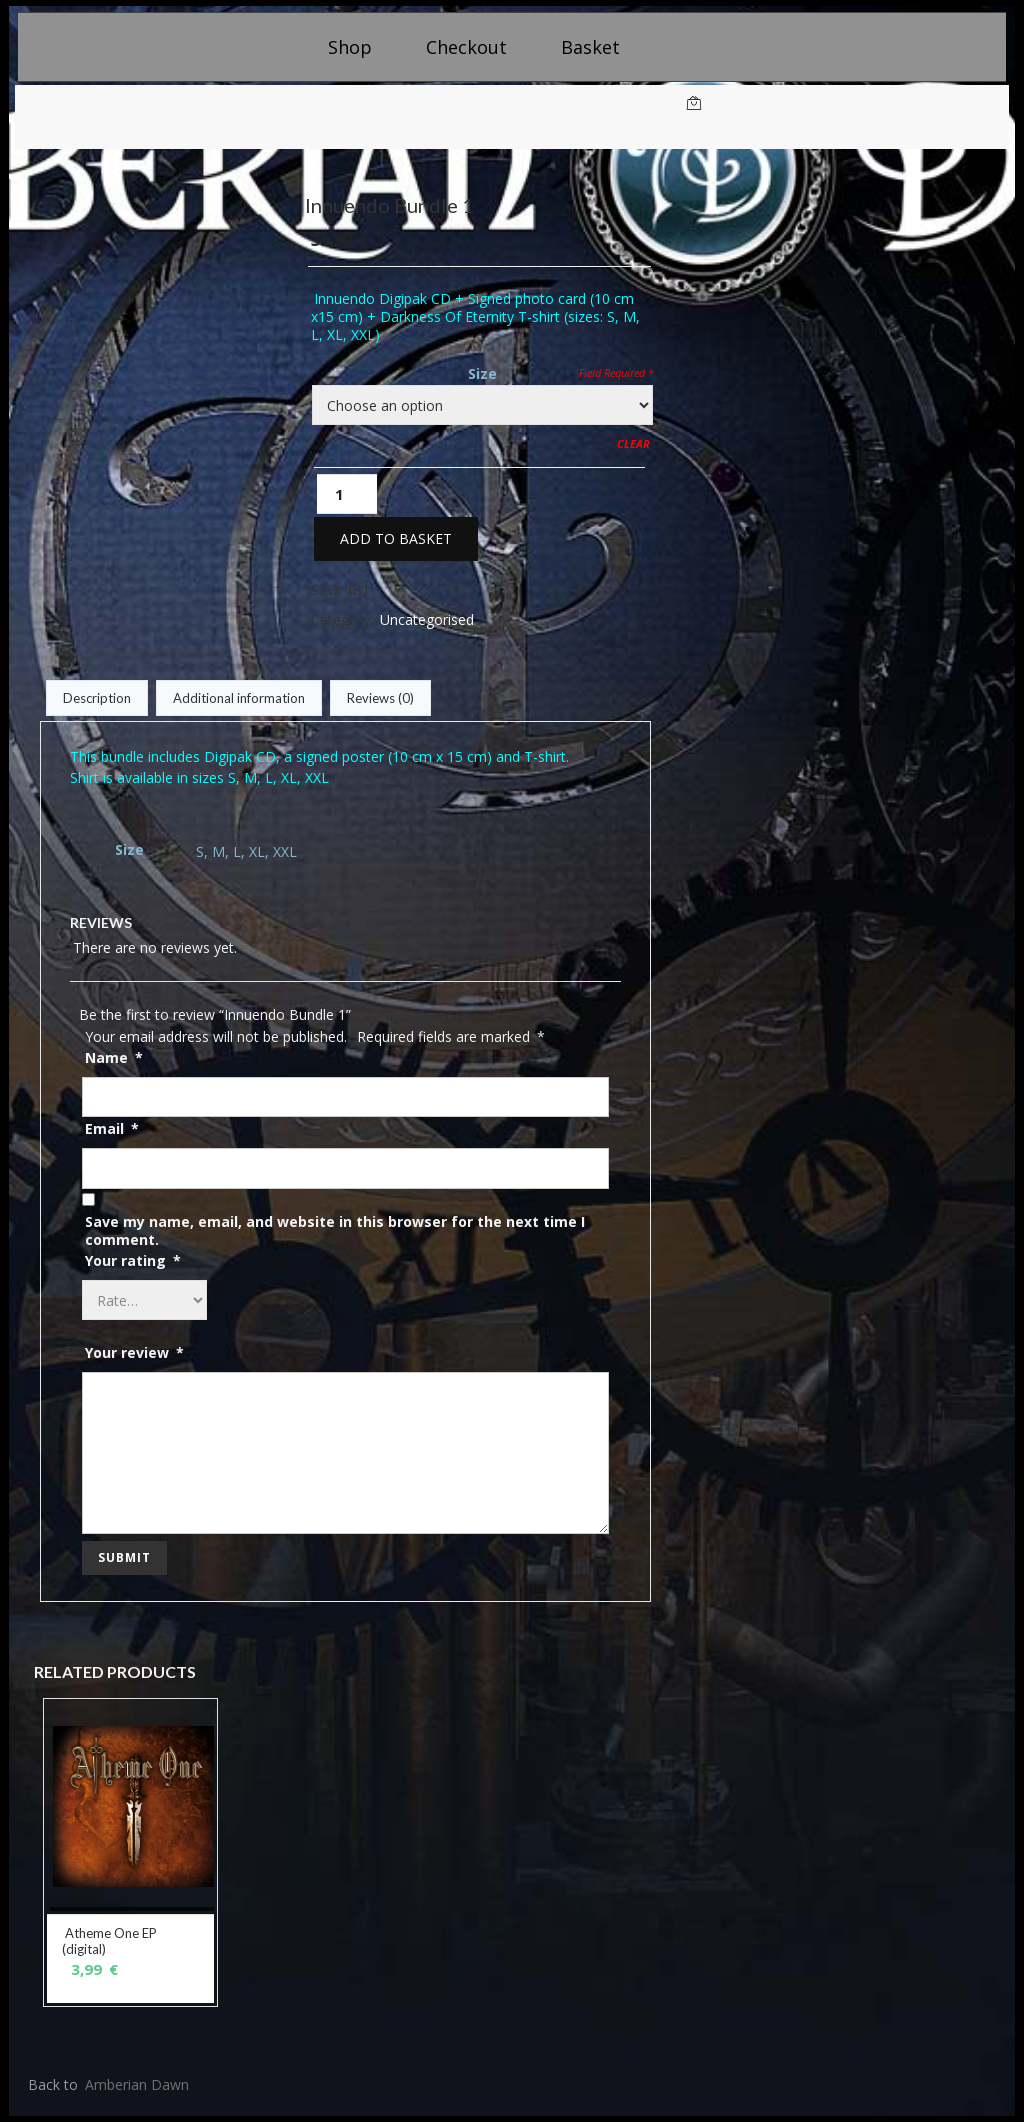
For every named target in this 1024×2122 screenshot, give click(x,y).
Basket (590, 47)
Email (112, 1129)
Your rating (133, 1261)
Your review (134, 1353)
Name (114, 1058)
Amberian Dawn (137, 2084)
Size (482, 373)
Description (97, 698)
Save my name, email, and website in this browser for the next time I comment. (335, 1231)
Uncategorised (427, 619)
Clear (633, 443)
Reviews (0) (380, 698)
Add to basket (396, 538)
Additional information (239, 698)
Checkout (466, 47)
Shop (350, 47)
